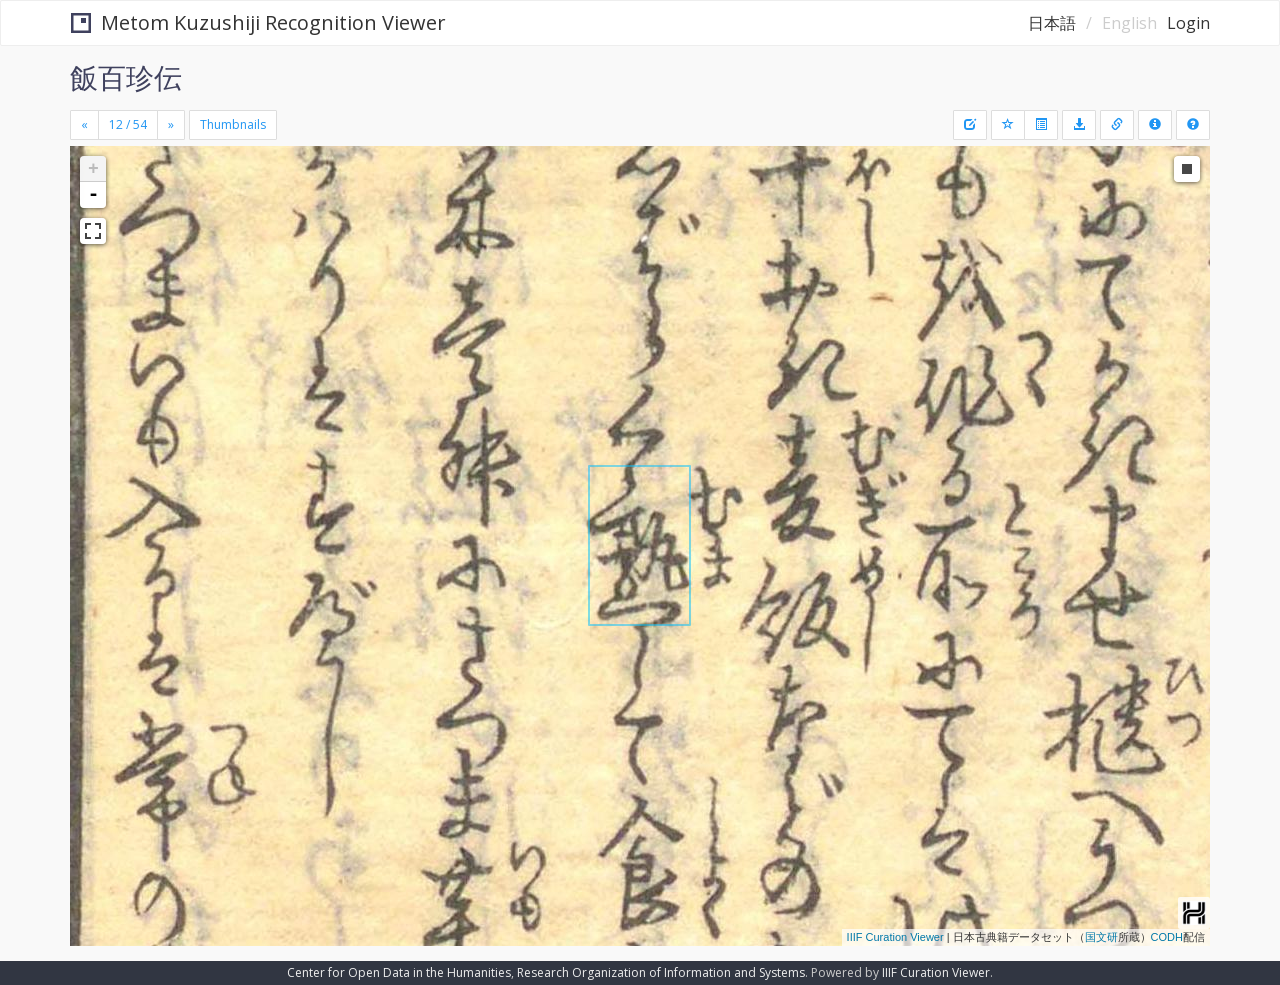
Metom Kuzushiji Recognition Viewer (258, 22)
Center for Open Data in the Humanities (399, 972)
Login (1188, 23)
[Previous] (84, 125)
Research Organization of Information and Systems (661, 972)
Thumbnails (233, 124)
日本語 (1052, 23)
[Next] (171, 125)
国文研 (1101, 937)
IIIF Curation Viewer (895, 937)
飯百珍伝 (126, 77)
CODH (1167, 937)
